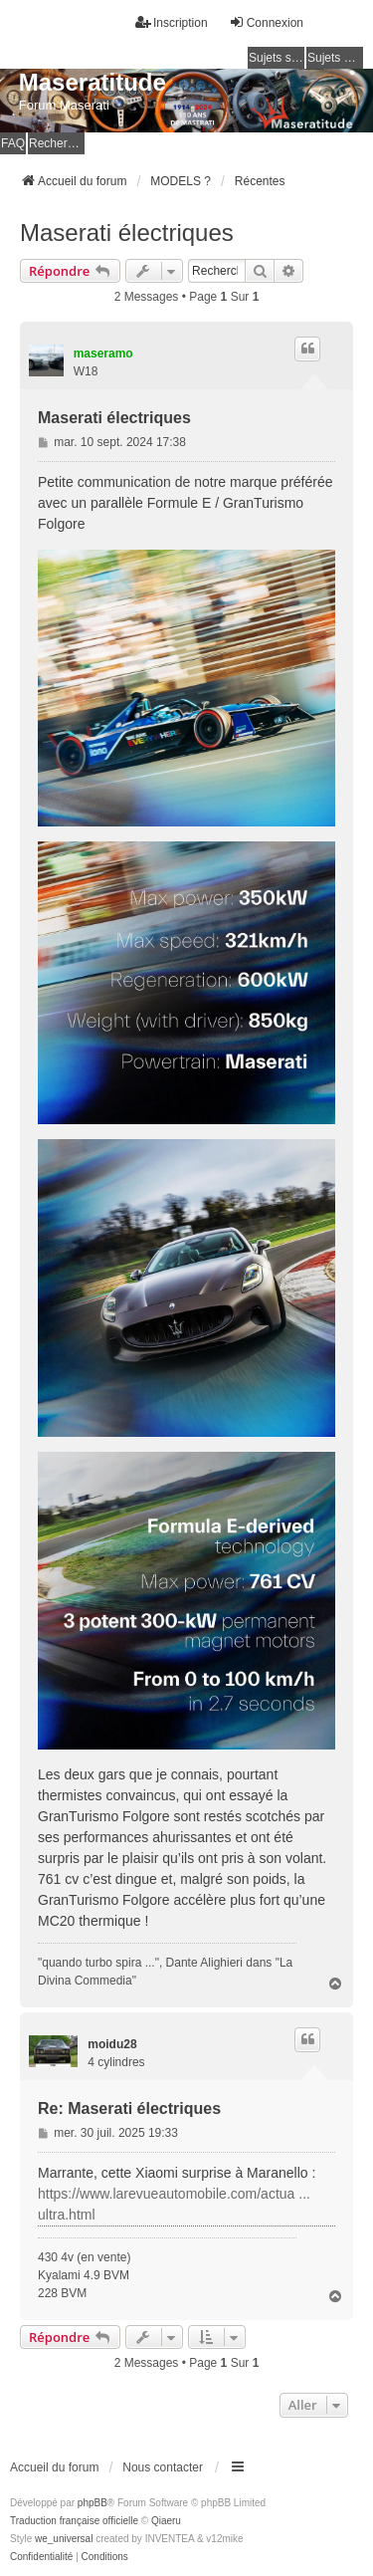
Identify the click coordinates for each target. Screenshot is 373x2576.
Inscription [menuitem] (171, 22)
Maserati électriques (127, 232)
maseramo (103, 353)
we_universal (64, 2538)
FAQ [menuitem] (13, 143)
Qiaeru (166, 2520)
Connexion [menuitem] (266, 22)
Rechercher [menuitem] (57, 143)
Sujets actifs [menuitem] (335, 58)
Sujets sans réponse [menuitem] (276, 58)
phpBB (92, 2502)
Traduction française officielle (74, 2520)
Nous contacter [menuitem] (162, 2467)
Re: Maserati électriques (129, 2108)
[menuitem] (41, 2557)
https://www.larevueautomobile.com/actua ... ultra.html (174, 2204)
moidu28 (112, 2044)
